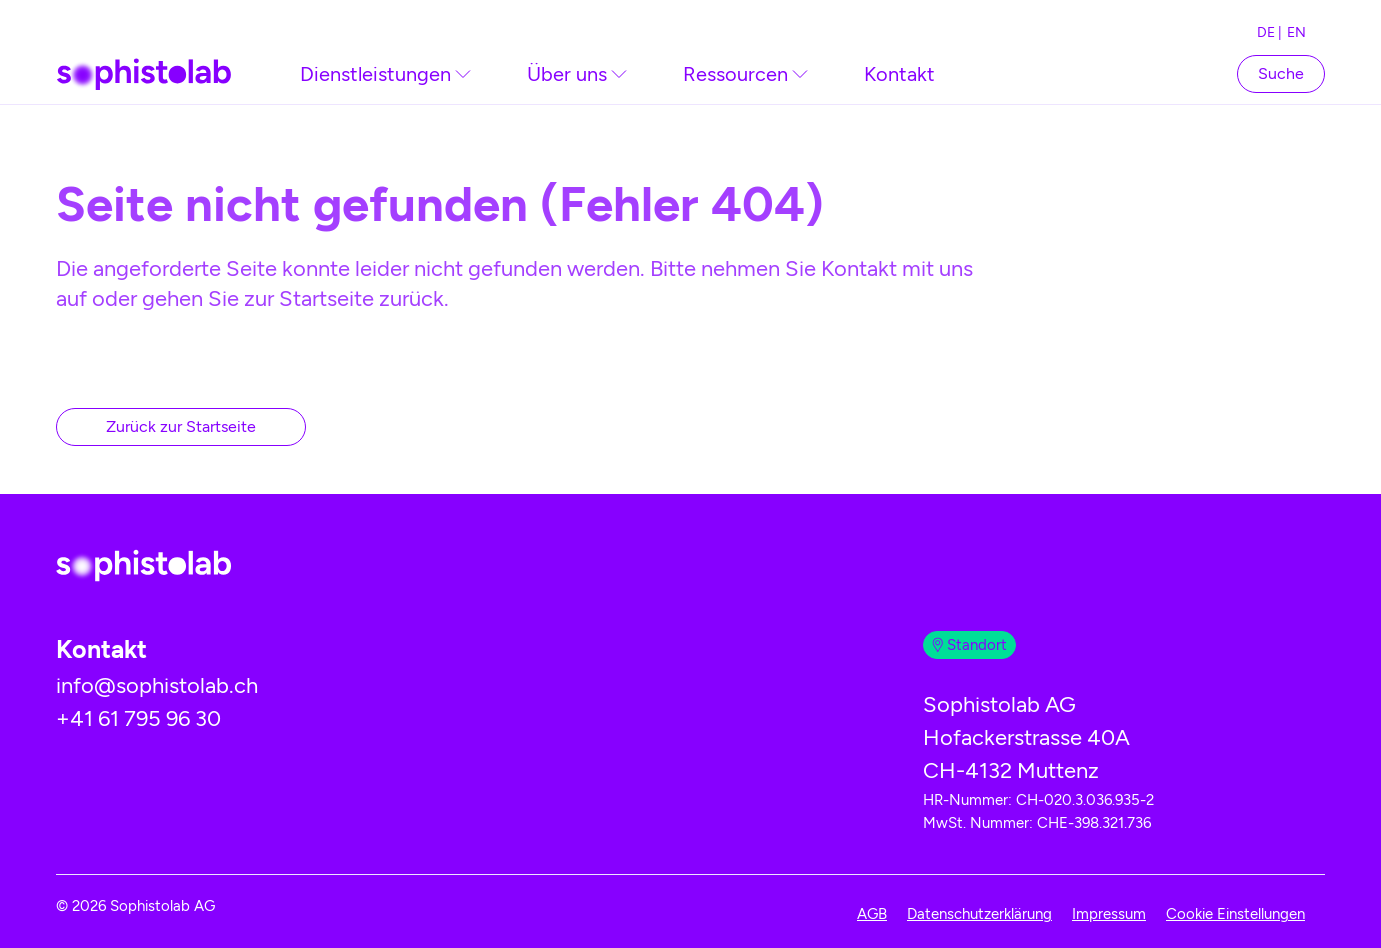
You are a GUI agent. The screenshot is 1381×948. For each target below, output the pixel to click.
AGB (872, 914)
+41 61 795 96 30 (138, 718)
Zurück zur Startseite (181, 426)
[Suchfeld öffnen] (1281, 73)
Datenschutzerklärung (979, 914)
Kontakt (899, 74)
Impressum (1109, 914)
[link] (385, 74)
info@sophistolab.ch (157, 685)
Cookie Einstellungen (1235, 914)
